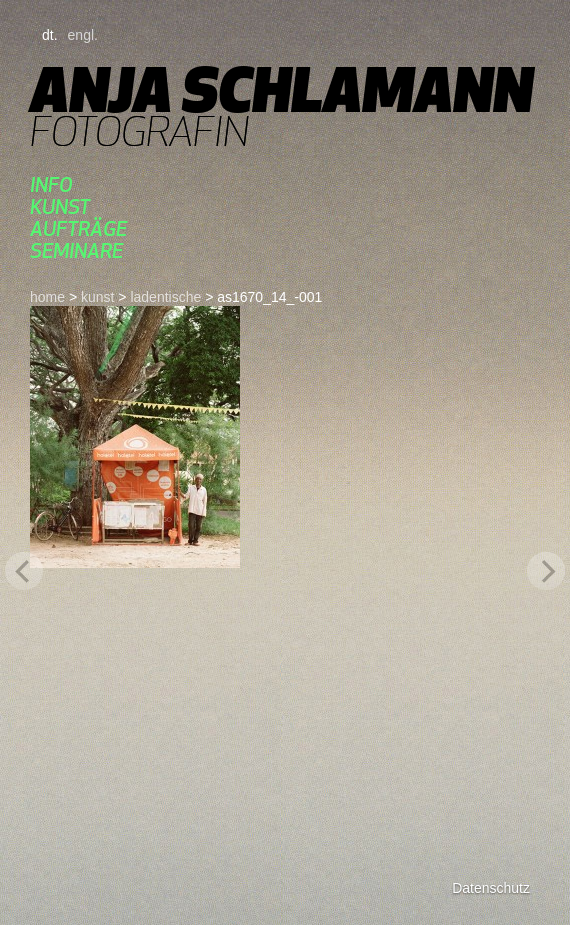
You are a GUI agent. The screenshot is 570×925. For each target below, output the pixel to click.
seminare (76, 250)
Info (51, 184)
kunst (60, 206)
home (47, 297)
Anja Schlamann (281, 89)
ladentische (165, 297)
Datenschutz (491, 888)
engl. (83, 35)
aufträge (78, 228)
